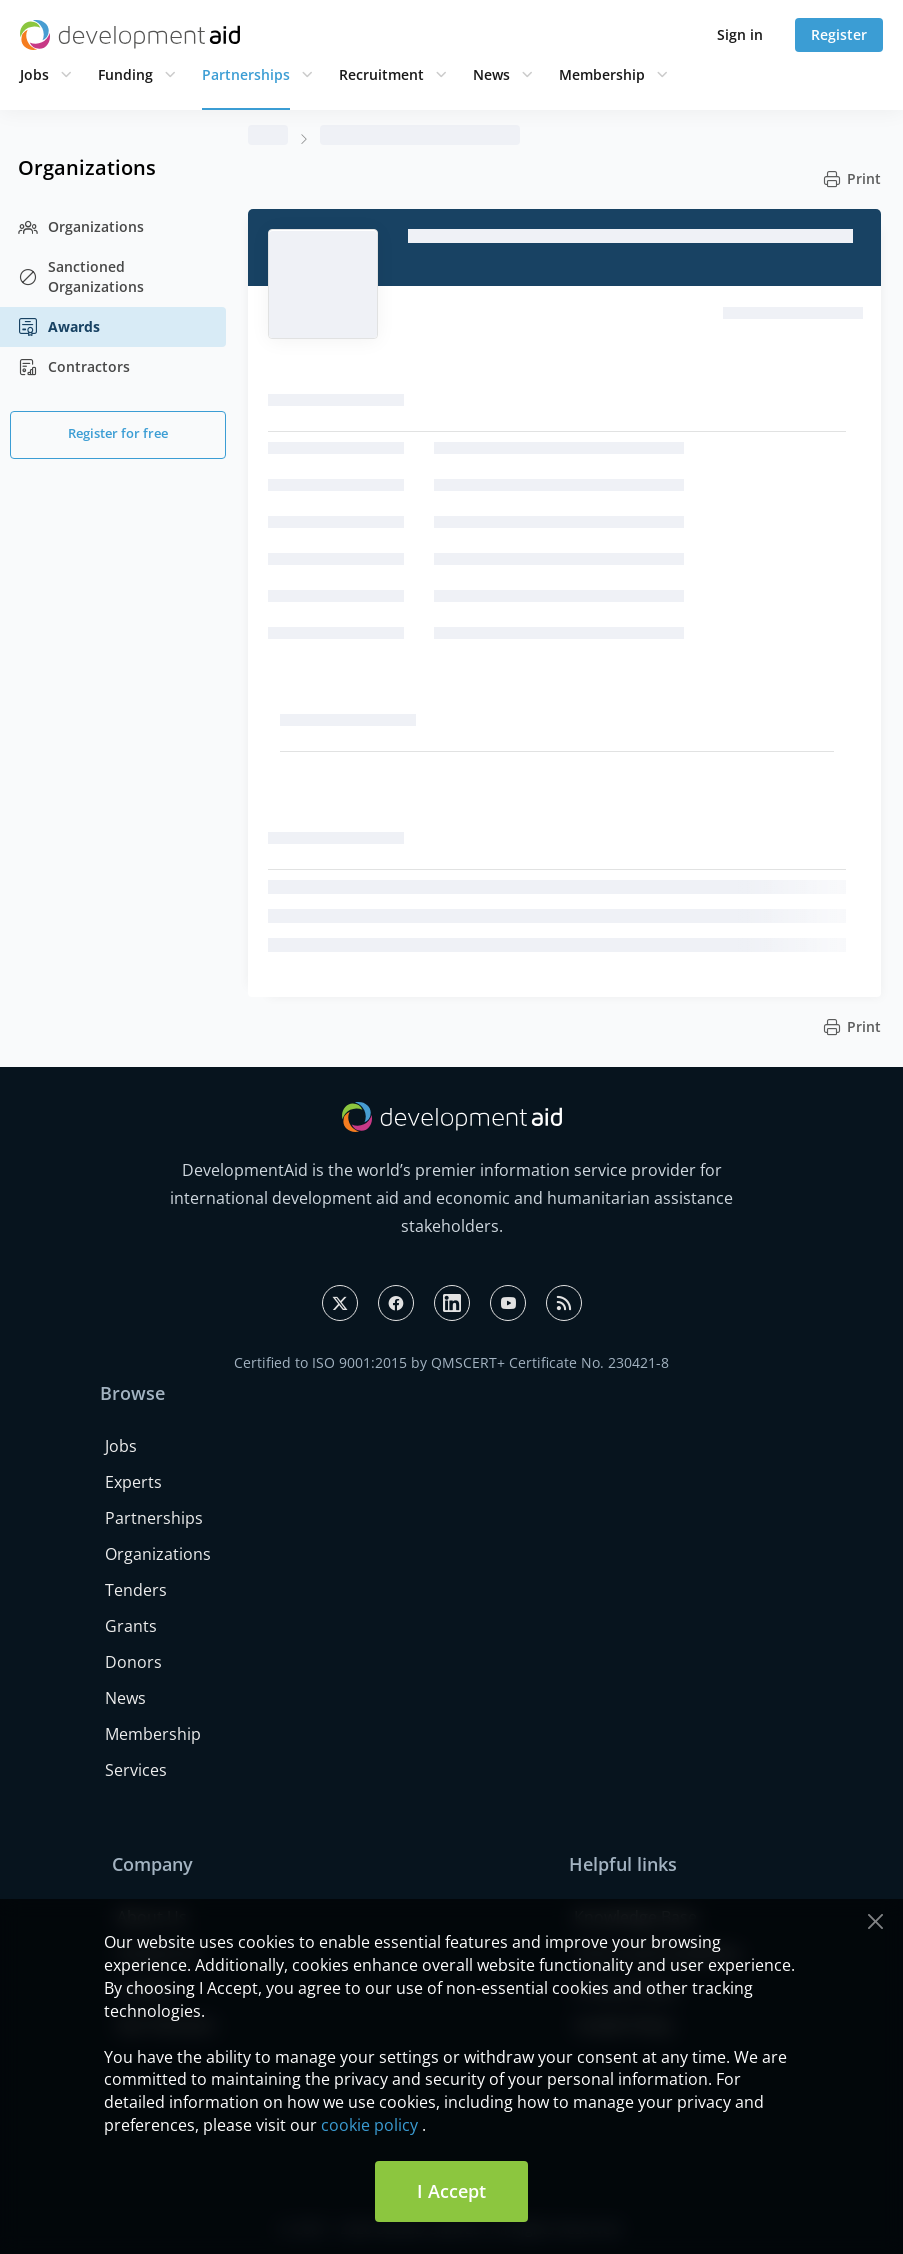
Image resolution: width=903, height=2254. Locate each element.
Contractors (74, 367)
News (491, 74)
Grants (131, 1626)
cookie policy (369, 2125)
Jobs (34, 74)
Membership (602, 74)
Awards (59, 327)
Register (839, 34)
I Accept (451, 2191)
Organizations (81, 227)
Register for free (118, 433)
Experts (133, 1482)
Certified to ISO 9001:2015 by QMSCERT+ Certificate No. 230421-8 (451, 1362)
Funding (125, 74)
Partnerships (246, 74)
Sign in (740, 34)
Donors (133, 1662)
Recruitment (381, 74)
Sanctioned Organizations (81, 276)
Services (136, 1770)
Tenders (136, 1590)
